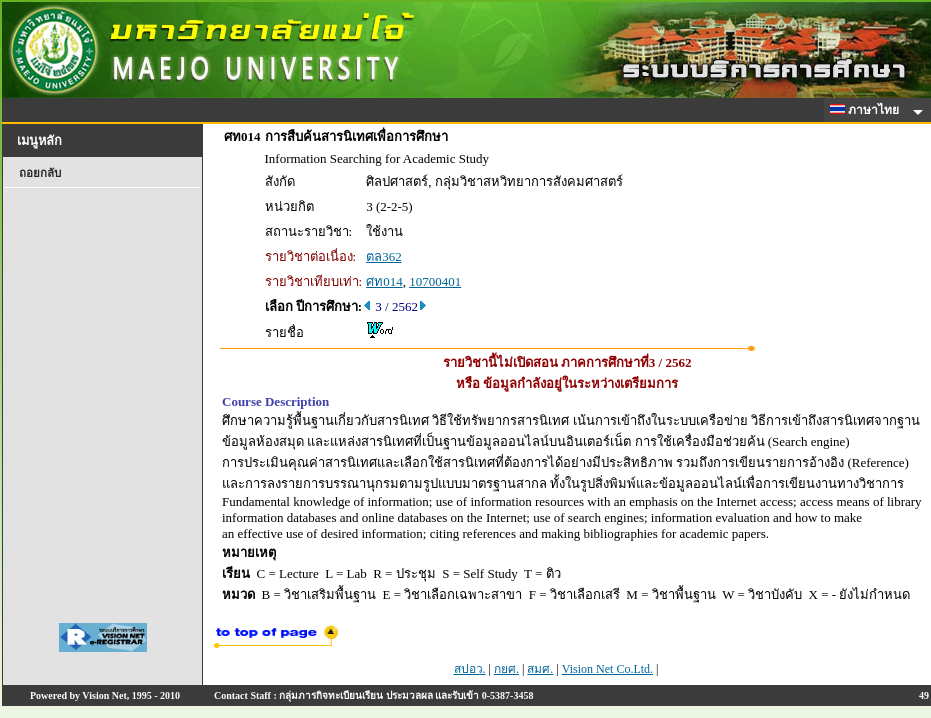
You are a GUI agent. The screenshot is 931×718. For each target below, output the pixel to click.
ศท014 (384, 281)
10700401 (435, 281)
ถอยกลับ (40, 173)
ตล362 (384, 256)
